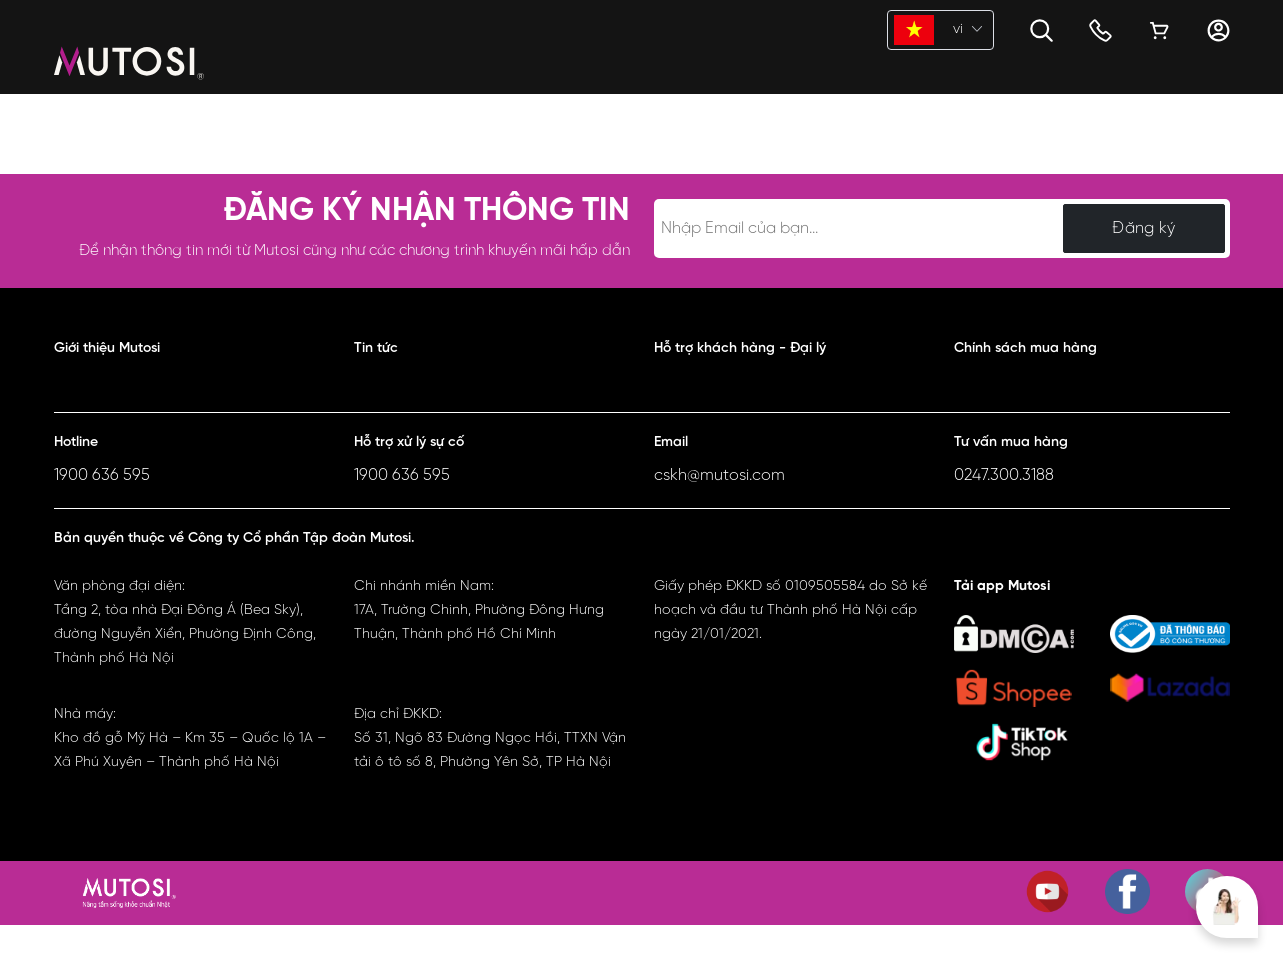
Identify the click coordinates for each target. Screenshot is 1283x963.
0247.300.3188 (1004, 475)
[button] (192, 353)
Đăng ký (1143, 228)
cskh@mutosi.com (719, 475)
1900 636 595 (102, 475)
